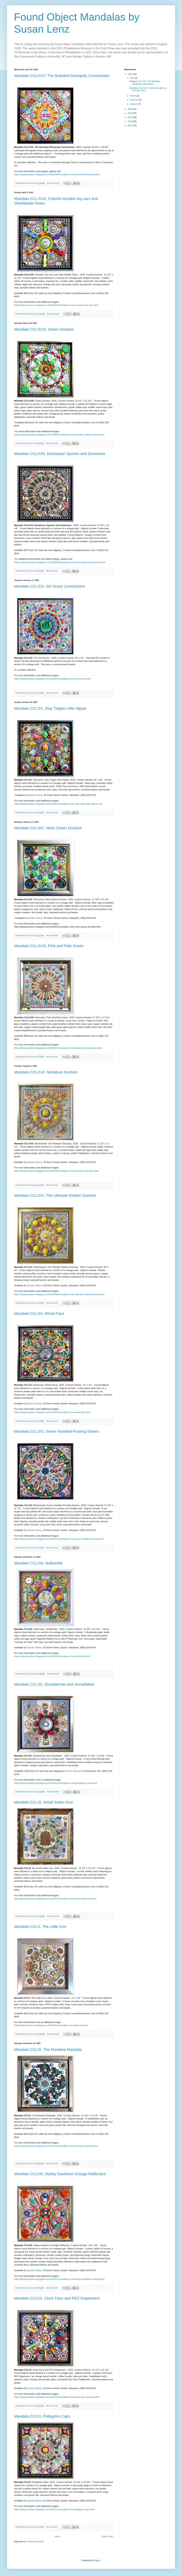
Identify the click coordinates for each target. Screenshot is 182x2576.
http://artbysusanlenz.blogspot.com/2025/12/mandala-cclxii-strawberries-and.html (55, 1783)
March (133, 96)
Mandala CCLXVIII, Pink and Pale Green (48, 946)
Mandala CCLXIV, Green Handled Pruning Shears (56, 1431)
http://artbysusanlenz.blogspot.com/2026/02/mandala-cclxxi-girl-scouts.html (52, 678)
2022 (130, 121)
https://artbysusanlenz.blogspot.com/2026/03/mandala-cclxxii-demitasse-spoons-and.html (59, 562)
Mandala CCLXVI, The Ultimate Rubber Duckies (55, 1195)
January (134, 104)
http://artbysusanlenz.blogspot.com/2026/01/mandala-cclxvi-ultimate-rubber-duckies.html (59, 1294)
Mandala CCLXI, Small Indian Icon (43, 1802)
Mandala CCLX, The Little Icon (40, 1926)
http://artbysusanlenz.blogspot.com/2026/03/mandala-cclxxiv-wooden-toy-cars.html (56, 305)
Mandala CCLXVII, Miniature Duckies (46, 1072)
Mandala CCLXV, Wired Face (39, 1313)
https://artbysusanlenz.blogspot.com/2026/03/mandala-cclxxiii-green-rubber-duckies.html (59, 434)
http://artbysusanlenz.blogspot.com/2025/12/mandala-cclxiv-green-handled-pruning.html (59, 1539)
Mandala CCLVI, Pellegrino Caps (42, 2416)
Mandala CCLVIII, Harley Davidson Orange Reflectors (60, 2174)
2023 (130, 117)
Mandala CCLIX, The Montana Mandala (48, 2049)
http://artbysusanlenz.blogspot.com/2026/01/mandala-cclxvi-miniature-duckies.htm (56, 1171)
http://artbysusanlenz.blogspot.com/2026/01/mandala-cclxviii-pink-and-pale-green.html (58, 1048)
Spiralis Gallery (35, 795)
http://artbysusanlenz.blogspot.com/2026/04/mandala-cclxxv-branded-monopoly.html (57, 174)
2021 (130, 125)
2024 (130, 113)
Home (57, 2536)
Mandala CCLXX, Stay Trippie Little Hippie (50, 708)
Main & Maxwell (73, 1771)
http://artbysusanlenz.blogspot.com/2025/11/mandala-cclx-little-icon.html (51, 2025)
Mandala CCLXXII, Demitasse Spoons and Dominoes (59, 453)
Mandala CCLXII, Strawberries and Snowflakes (54, 1684)
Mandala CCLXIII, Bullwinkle (38, 1563)
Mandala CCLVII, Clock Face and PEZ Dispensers (57, 2298)
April (132, 78)
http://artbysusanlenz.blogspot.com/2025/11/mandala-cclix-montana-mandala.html (56, 2146)
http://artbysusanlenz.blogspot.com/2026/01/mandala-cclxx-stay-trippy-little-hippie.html (58, 803)
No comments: (53, 183)
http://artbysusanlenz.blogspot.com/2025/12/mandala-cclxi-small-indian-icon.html (55, 1898)
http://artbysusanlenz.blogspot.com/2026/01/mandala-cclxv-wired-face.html (52, 1412)
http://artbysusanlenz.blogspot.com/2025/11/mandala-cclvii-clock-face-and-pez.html (56, 2397)
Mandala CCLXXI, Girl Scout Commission (49, 586)
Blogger (96, 2560)
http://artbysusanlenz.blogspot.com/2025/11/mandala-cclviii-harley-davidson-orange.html (59, 2279)
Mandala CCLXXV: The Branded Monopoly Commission (61, 75)
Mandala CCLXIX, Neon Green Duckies (48, 828)
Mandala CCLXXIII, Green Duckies (44, 329)
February (134, 100)
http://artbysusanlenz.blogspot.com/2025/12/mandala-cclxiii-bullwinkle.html (52, 1656)
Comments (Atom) (35, 2541)
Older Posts (107, 2536)
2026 (130, 74)
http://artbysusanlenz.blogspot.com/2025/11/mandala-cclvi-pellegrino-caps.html (54, 2509)
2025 (130, 109)
